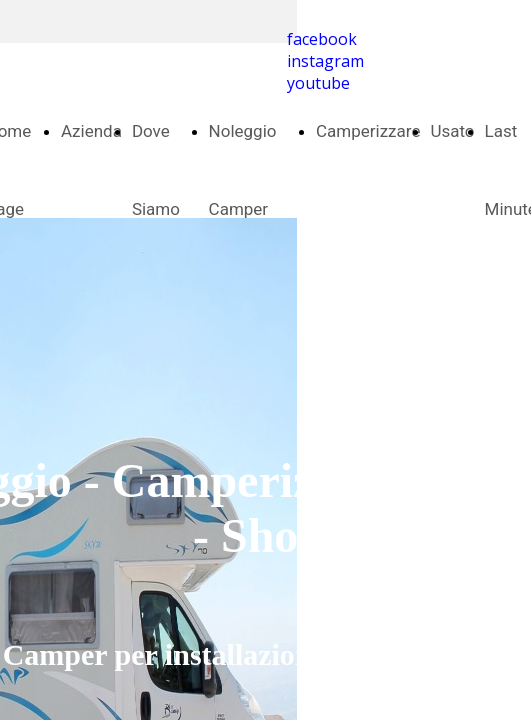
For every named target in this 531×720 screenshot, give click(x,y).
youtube (318, 83)
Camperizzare (368, 131)
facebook (322, 39)
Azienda (91, 131)
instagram (325, 61)
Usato (452, 131)
